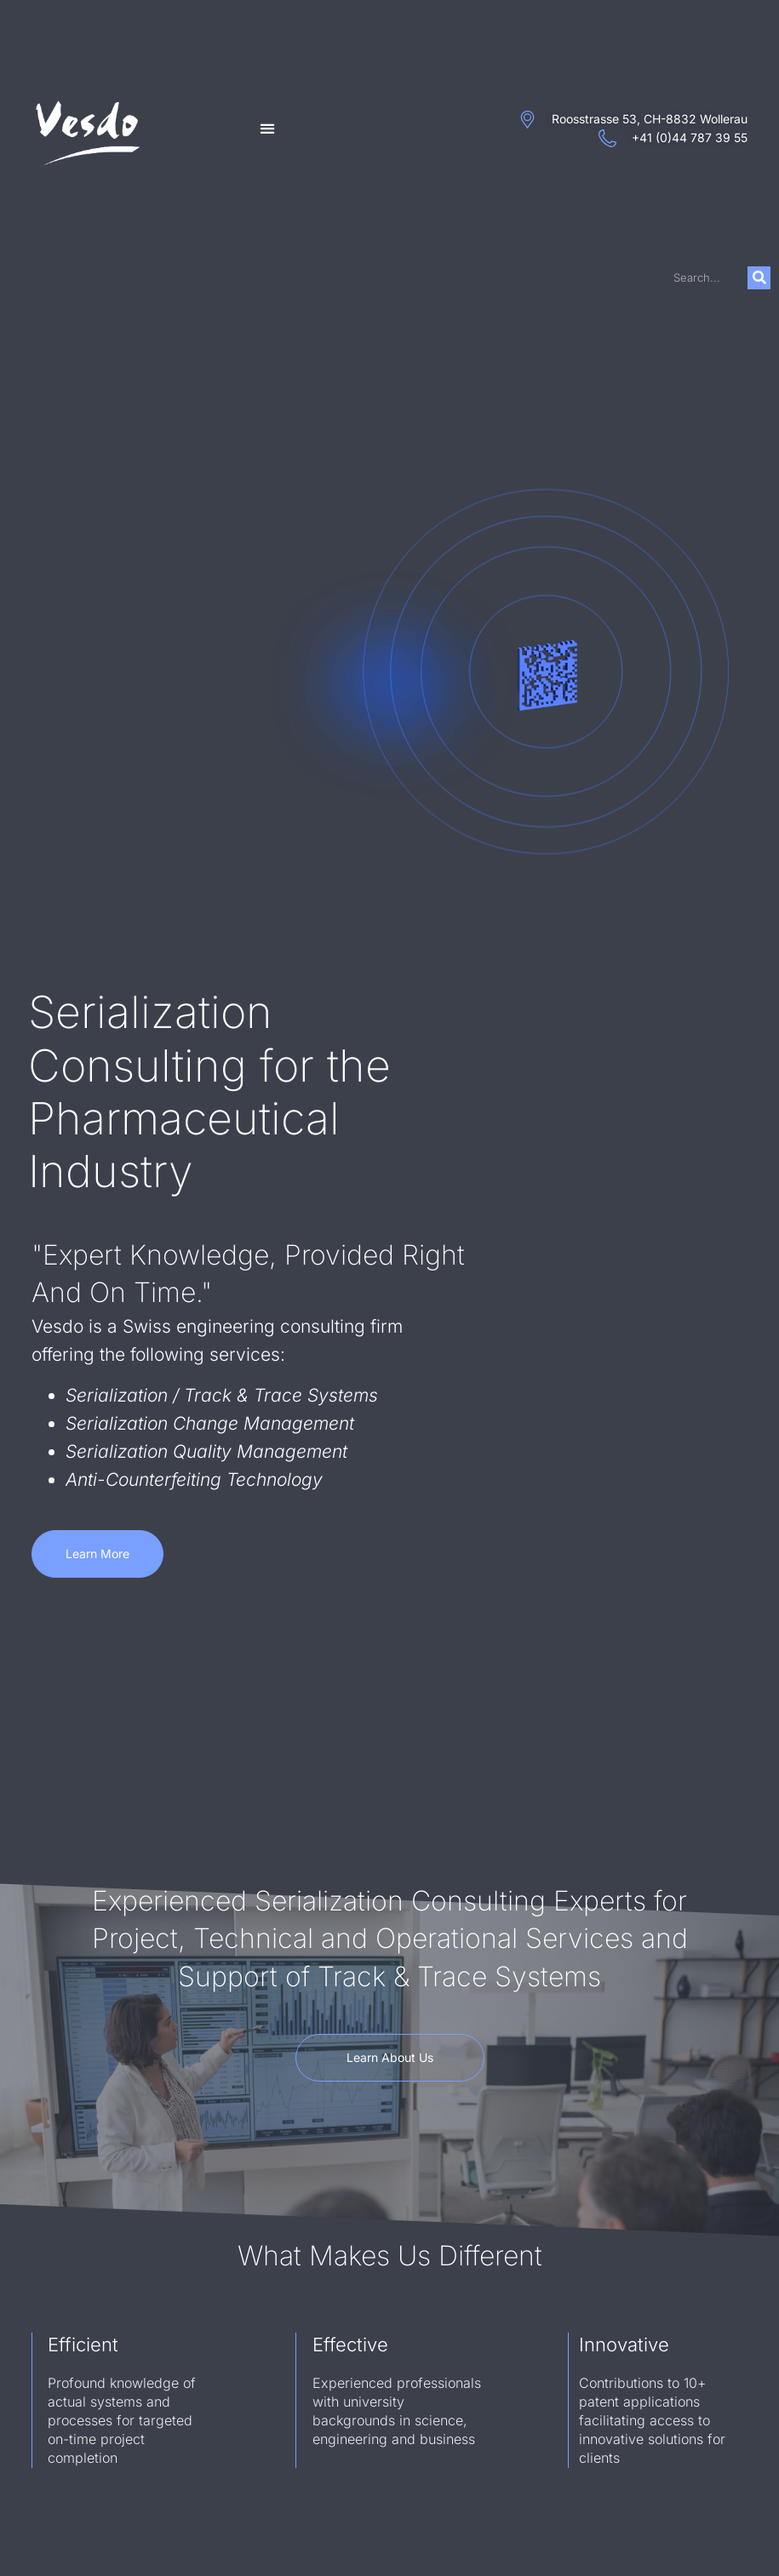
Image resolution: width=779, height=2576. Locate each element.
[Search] (758, 277)
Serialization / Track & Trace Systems (222, 1395)
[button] (267, 128)
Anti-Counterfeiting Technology (194, 1479)
